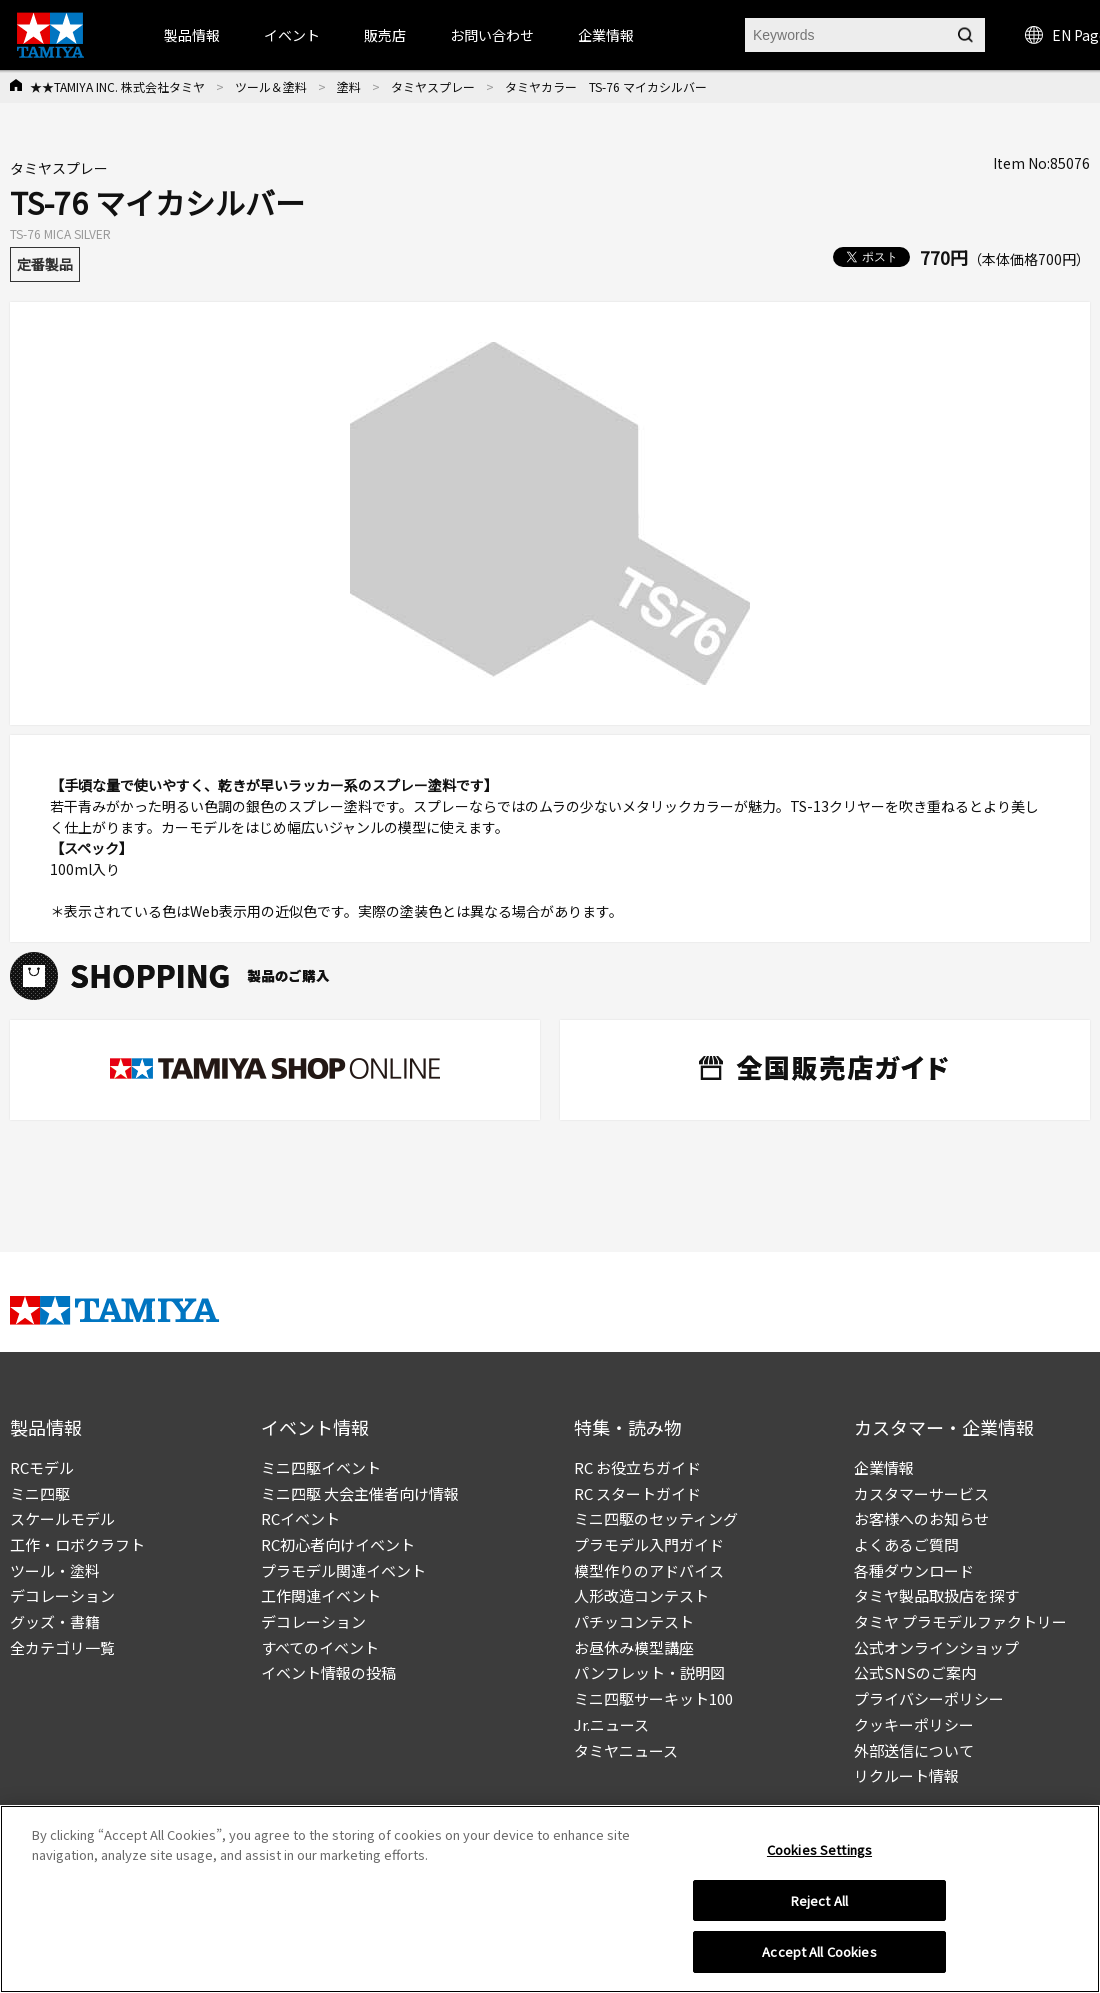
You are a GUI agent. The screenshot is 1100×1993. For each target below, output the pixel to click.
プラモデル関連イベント (343, 1570)
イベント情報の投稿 (328, 1672)
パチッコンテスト (634, 1621)
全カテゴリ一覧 (62, 1647)
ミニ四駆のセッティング (656, 1518)
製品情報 (192, 35)
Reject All (819, 1900)
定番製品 (45, 264)
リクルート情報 (906, 1775)
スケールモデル (62, 1518)
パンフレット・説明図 (649, 1672)
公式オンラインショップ (936, 1647)
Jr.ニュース (611, 1724)
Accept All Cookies (819, 1951)
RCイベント (300, 1518)
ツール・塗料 (55, 1570)
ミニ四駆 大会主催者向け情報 (360, 1493)
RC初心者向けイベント (338, 1544)
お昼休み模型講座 (634, 1647)
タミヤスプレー (433, 86)
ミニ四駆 (40, 1493)
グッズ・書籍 (55, 1621)
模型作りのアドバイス (649, 1570)
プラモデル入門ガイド (649, 1544)
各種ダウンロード (914, 1570)
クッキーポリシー (914, 1724)
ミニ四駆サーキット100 (653, 1698)
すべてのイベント (320, 1647)
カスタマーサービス (921, 1493)
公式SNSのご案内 (915, 1672)
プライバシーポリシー (929, 1698)
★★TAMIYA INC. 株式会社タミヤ (117, 86)
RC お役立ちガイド (637, 1467)
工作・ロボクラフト (77, 1544)
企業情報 (884, 1467)
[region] (550, 1899)
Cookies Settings (819, 1849)
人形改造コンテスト (641, 1595)
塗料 (349, 86)
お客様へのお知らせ (921, 1518)
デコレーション (62, 1595)
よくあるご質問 (906, 1544)
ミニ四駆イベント (321, 1467)
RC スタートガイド (637, 1493)
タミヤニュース (626, 1750)
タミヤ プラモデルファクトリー (960, 1621)
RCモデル (42, 1467)
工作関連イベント (321, 1595)
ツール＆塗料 (271, 86)
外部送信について (914, 1750)
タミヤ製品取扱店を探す (936, 1595)
